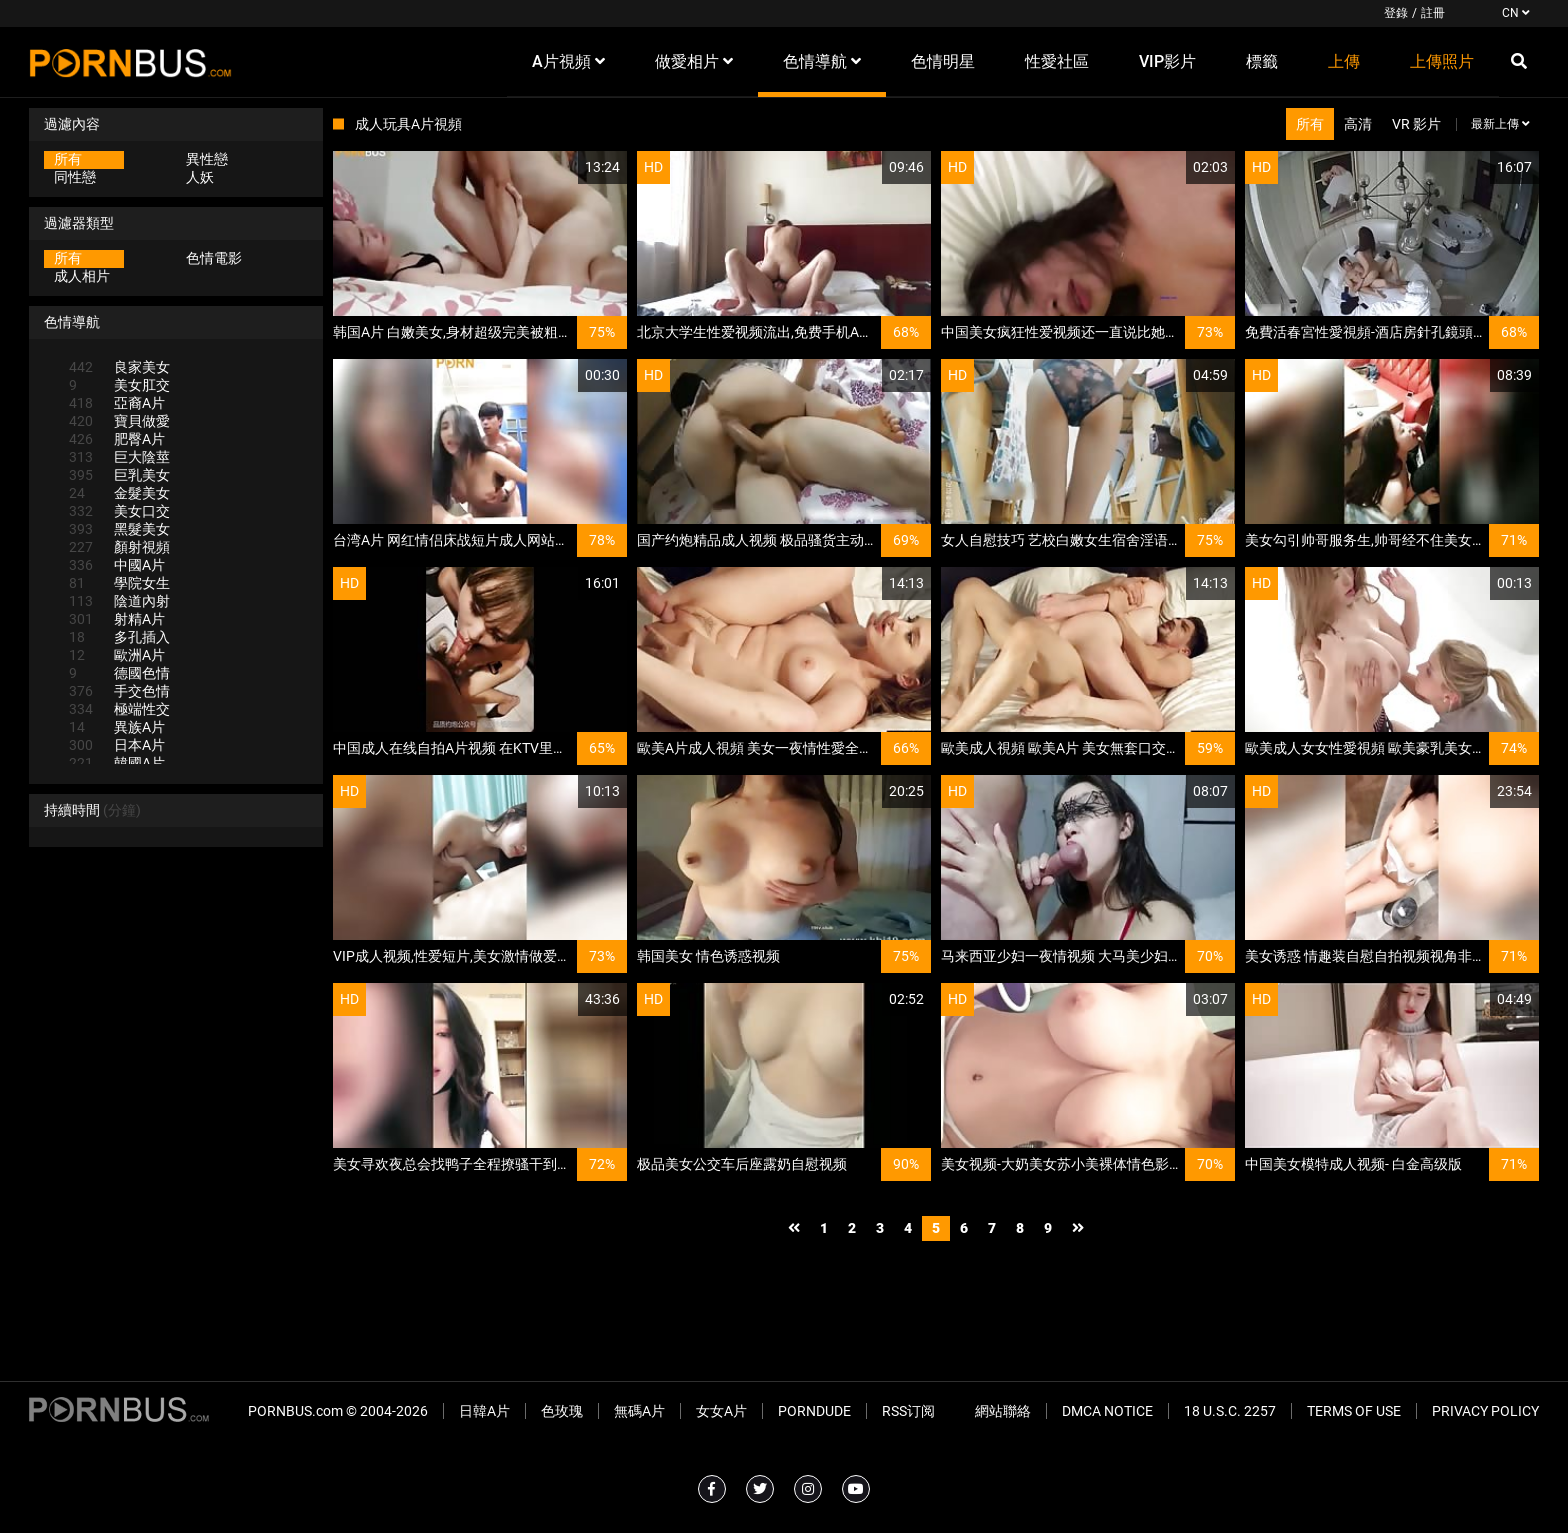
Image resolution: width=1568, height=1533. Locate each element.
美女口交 (119, 511)
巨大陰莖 (119, 457)
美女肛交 (119, 385)
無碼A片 (639, 1411)
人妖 (200, 177)
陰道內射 (119, 601)
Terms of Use (1354, 1411)
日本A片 (117, 745)
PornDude (814, 1411)
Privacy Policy (1485, 1411)
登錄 (1396, 13)
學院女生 (119, 583)
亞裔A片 (117, 403)
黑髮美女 (119, 529)
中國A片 (117, 565)
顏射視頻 (119, 547)
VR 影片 (1416, 124)
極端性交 (119, 709)
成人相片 (82, 276)
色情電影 (214, 258)
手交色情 (119, 691)
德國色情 (119, 673)
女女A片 (721, 1411)
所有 (68, 159)
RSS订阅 (908, 1411)
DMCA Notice (1107, 1411)
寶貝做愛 (119, 421)
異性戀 (207, 159)
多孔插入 (119, 637)
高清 (1358, 124)
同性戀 (75, 177)
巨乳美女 (119, 475)
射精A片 (117, 619)
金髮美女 (119, 493)
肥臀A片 (117, 439)
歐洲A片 (117, 655)
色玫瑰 (562, 1411)
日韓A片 (484, 1411)
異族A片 (117, 727)
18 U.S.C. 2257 (1230, 1411)
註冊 (1433, 13)
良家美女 (119, 367)
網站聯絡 (1003, 1411)
